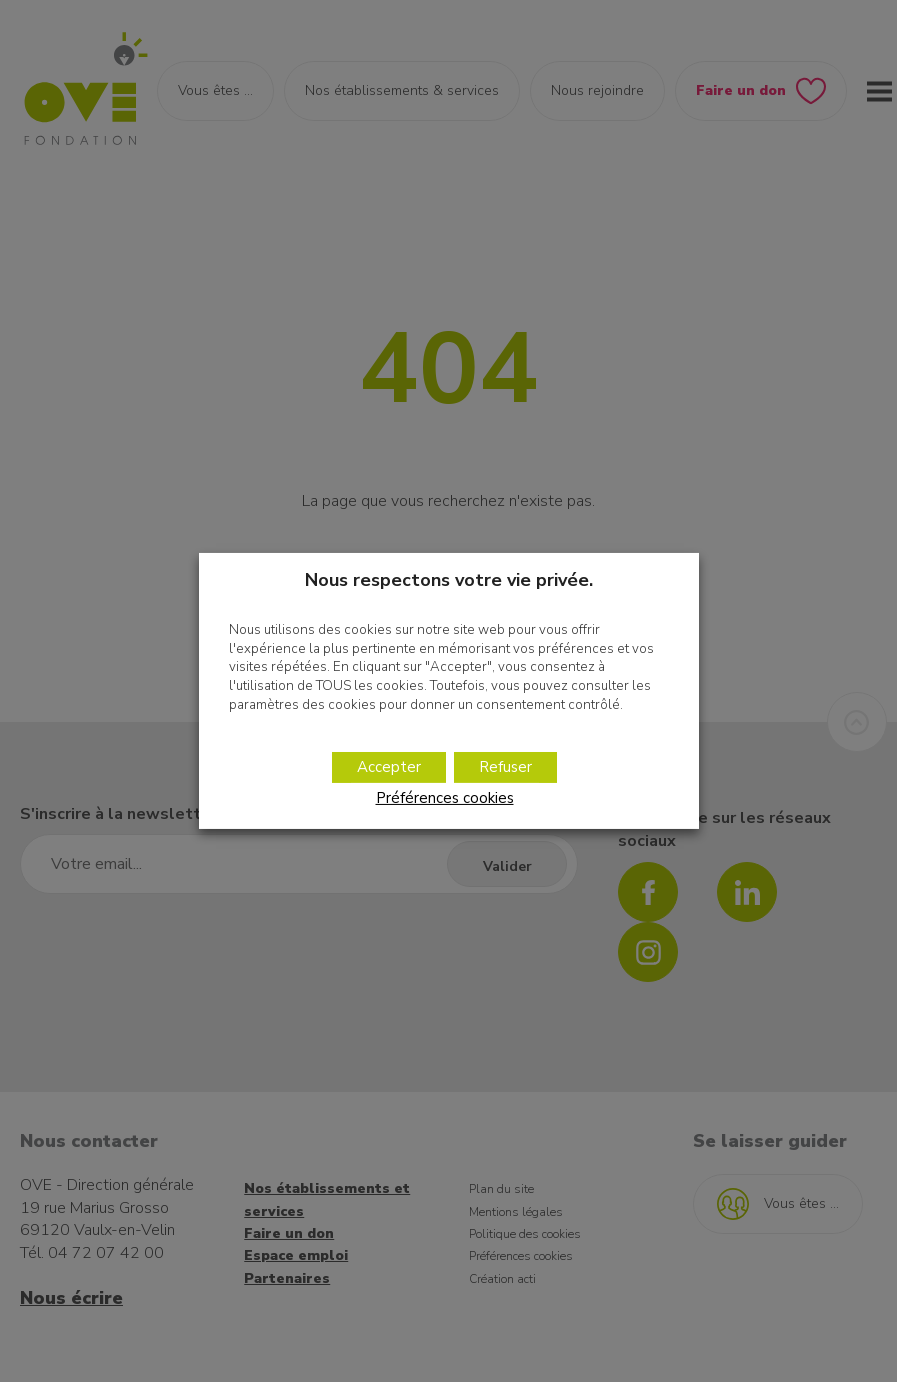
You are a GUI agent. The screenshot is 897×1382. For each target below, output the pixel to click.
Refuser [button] (505, 767)
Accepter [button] (389, 767)
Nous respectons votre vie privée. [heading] (449, 580)
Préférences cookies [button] (445, 798)
